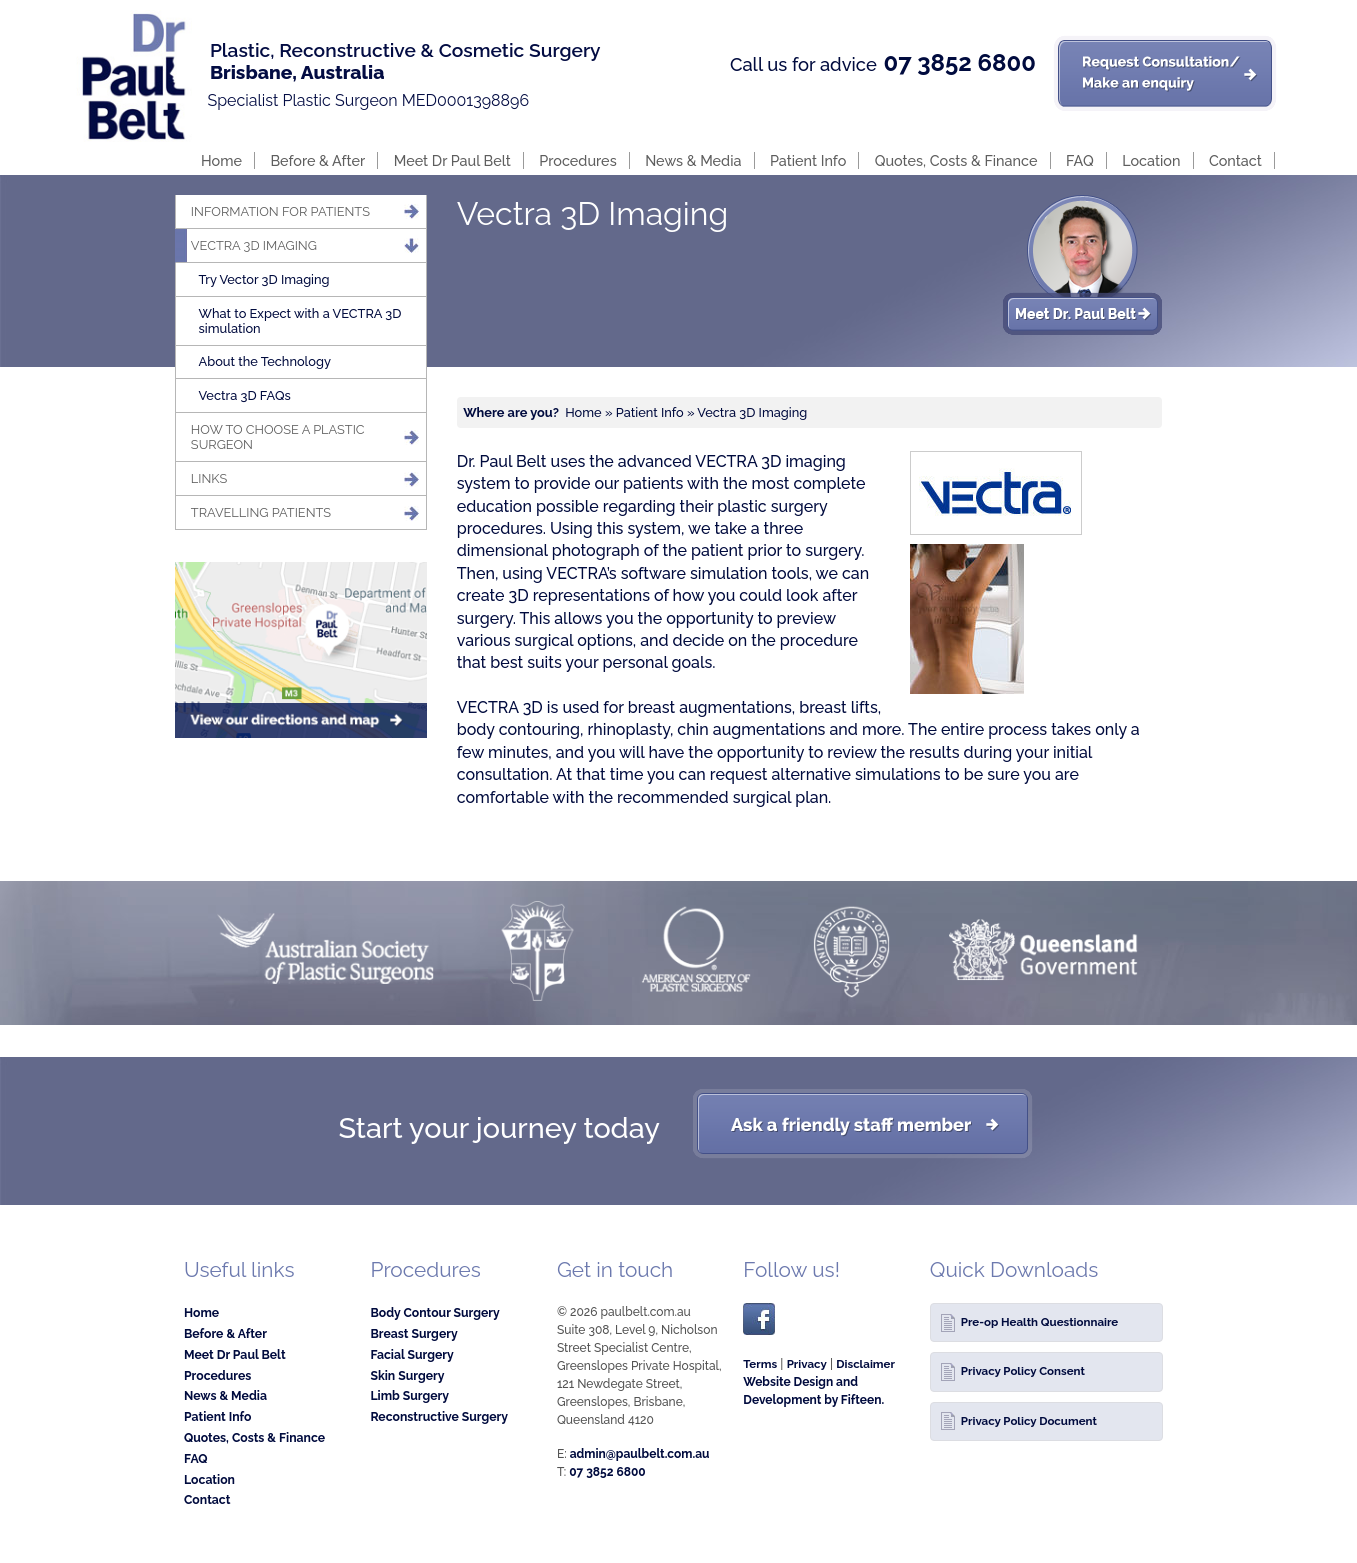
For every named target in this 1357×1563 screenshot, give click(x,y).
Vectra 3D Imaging (254, 245)
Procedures (577, 160)
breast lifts (838, 707)
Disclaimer (865, 1364)
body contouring (518, 729)
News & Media (693, 160)
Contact (1235, 160)
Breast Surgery (413, 1333)
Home (221, 160)
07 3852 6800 (959, 63)
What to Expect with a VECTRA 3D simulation (300, 321)
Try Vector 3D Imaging (264, 279)
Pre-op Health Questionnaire (1039, 1322)
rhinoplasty (628, 729)
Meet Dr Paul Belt (452, 160)
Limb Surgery (409, 1395)
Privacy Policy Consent (1023, 1371)
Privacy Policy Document (1029, 1421)
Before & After (317, 160)
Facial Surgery (411, 1354)
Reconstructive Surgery (439, 1416)
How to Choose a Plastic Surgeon (278, 437)
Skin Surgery (407, 1375)
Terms (760, 1364)
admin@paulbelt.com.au (640, 1454)
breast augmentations (710, 707)
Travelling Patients (261, 512)
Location (1151, 160)
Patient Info (808, 160)
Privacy (807, 1364)
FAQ (1080, 160)
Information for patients (280, 211)
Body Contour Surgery (434, 1312)
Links (209, 478)
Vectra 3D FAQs (245, 395)
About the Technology (265, 361)
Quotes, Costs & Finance (956, 160)
